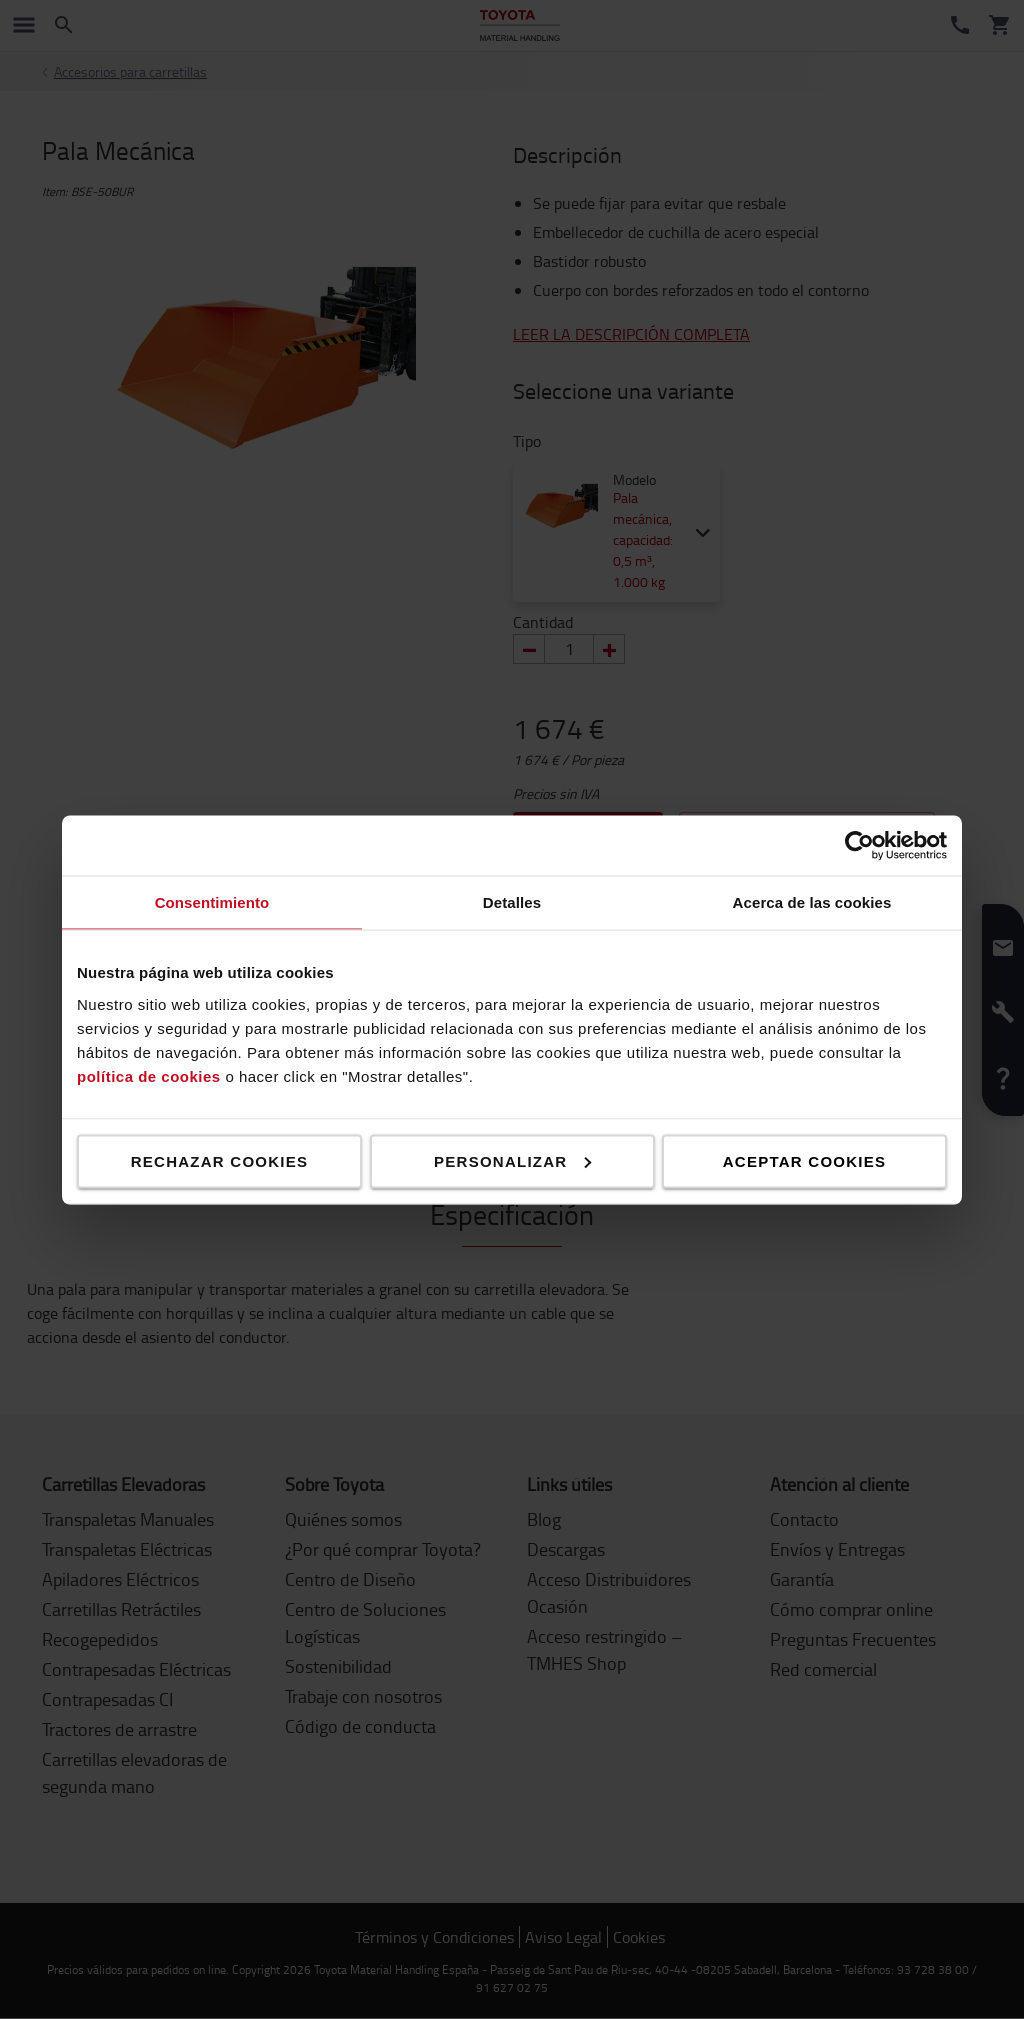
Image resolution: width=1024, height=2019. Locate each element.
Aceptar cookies (804, 1160)
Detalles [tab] (512, 901)
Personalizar (512, 1160)
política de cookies (149, 1075)
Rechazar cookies (220, 1160)
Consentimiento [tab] (212, 901)
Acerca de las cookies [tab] (812, 901)
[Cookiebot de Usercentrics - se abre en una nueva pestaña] (859, 845)
